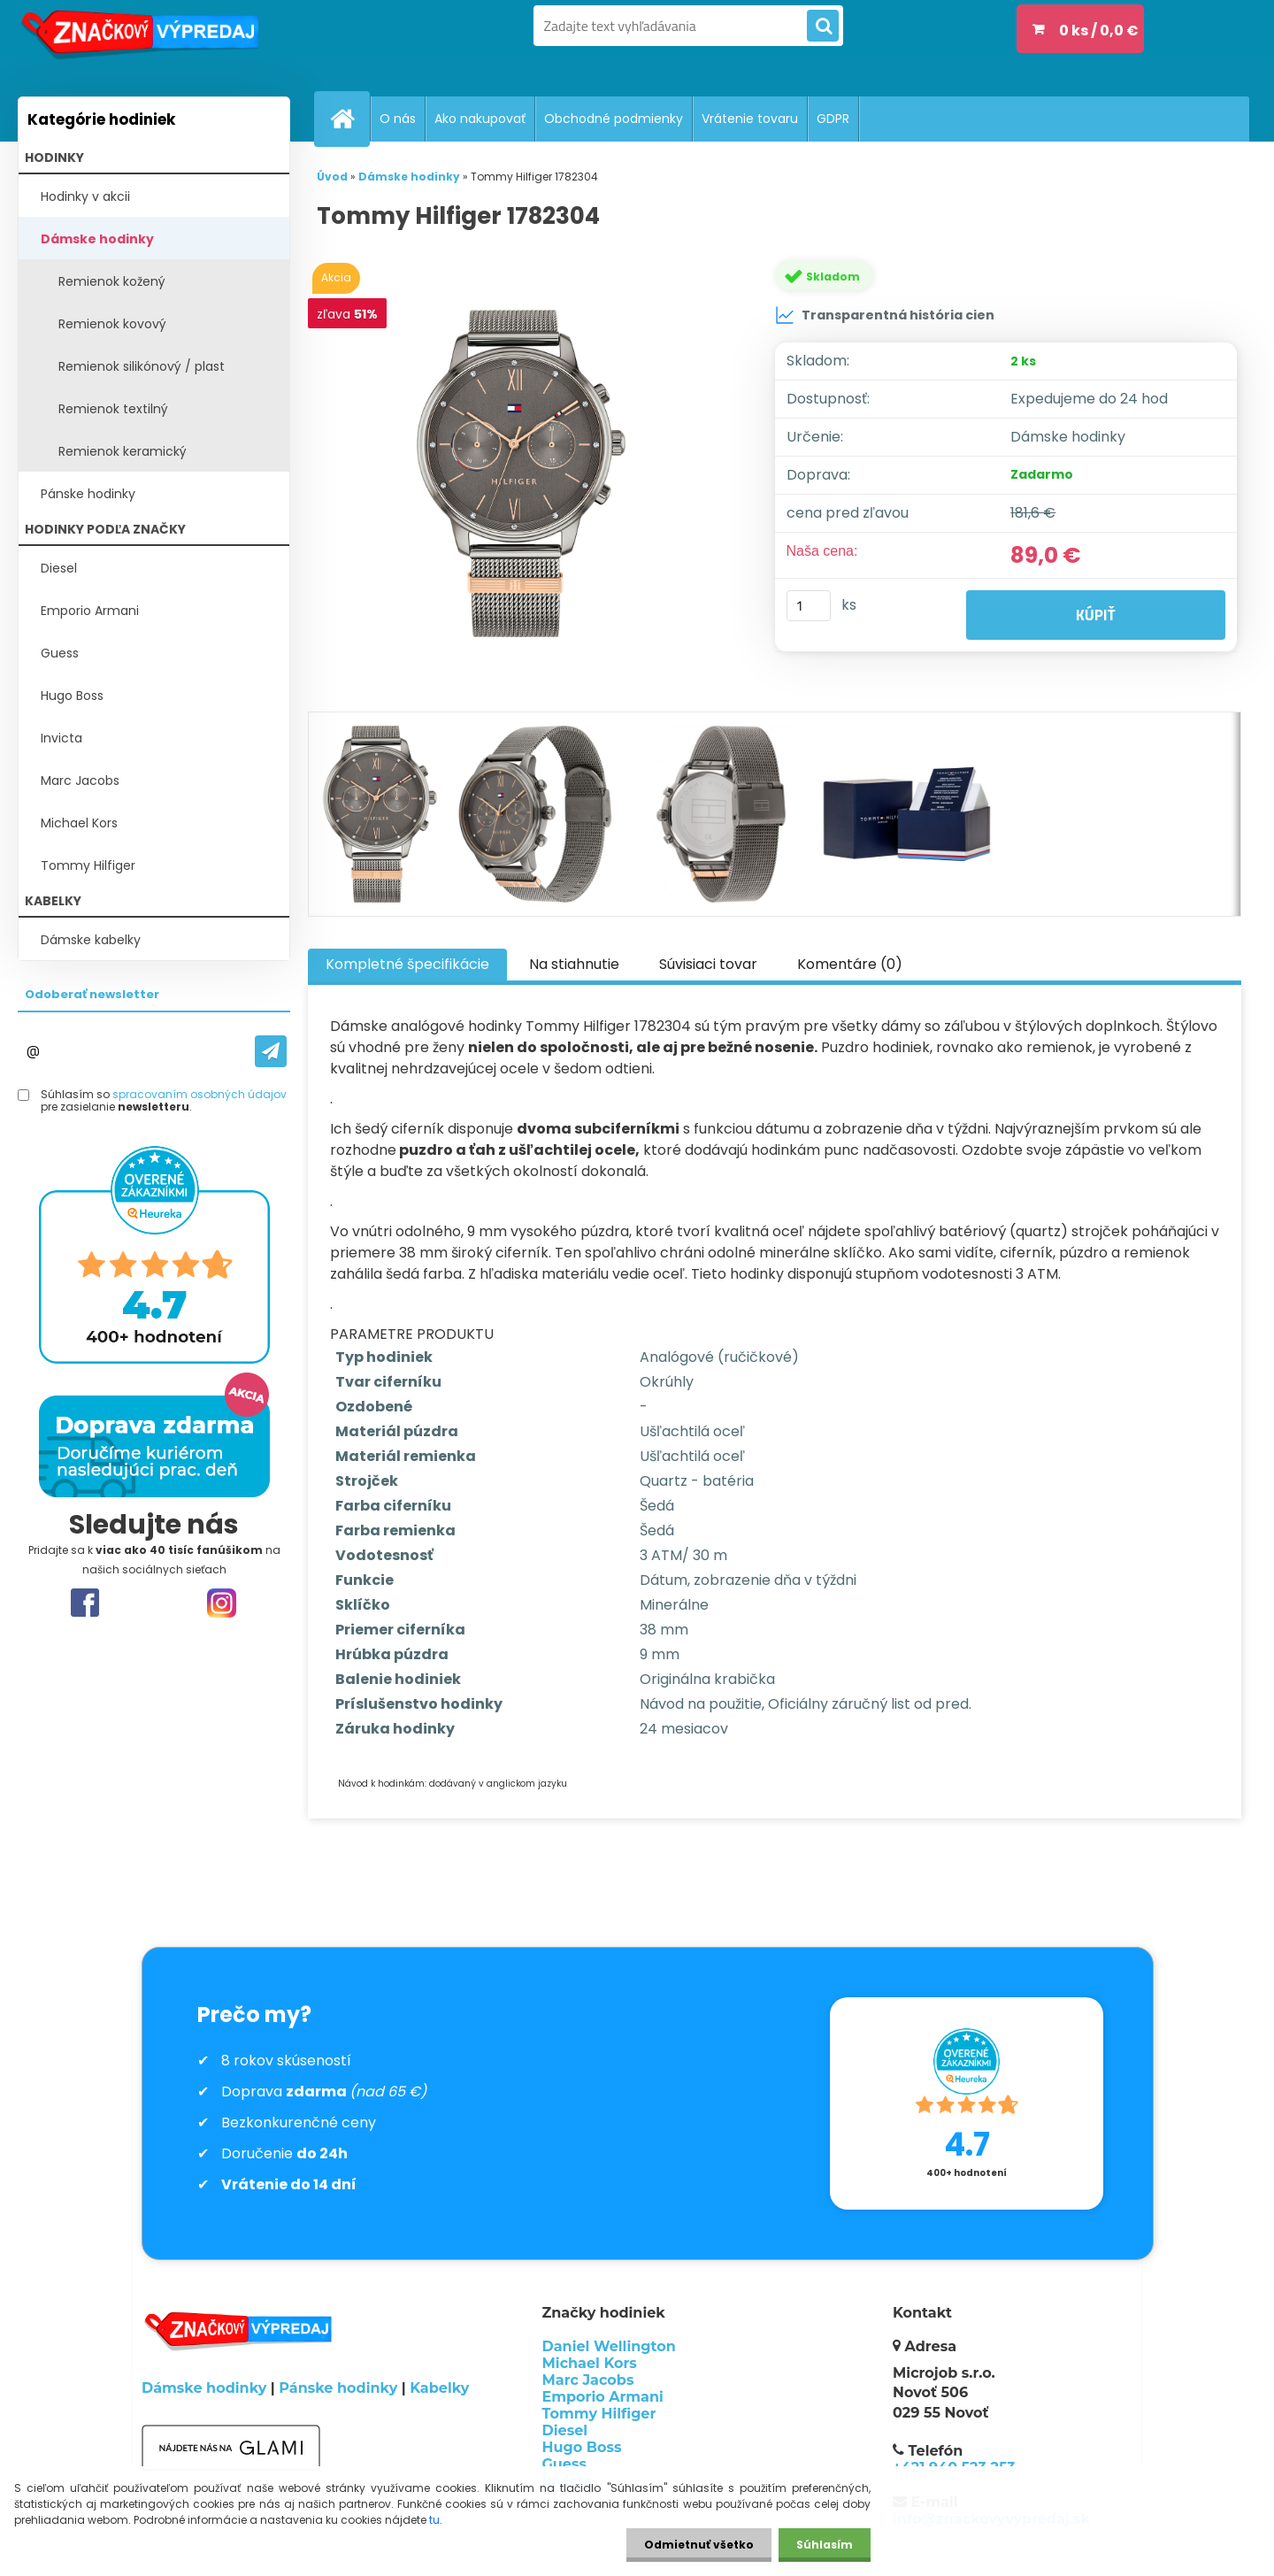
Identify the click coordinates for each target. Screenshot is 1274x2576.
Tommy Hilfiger (88, 865)
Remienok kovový (112, 324)
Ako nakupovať (480, 118)
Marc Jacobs (80, 780)
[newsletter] (271, 1051)
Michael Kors (79, 823)
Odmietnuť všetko (699, 2544)
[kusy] (809, 605)
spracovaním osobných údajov (199, 1094)
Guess (60, 653)
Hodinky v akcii (85, 196)
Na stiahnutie (574, 964)
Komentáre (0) (849, 964)
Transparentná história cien (884, 315)
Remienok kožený (111, 281)
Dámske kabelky (91, 940)
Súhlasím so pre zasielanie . (164, 1101)
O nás (398, 118)
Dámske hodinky (97, 239)
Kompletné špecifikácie (407, 964)
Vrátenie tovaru (750, 118)
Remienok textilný (113, 409)
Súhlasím (824, 2544)
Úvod (332, 176)
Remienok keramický (122, 451)
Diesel (59, 568)
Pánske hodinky (88, 494)
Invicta (61, 738)
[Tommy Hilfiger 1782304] (524, 473)
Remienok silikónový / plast (141, 366)
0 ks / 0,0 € (1099, 30)
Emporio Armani (90, 610)
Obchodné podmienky (613, 118)
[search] (823, 26)
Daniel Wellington (609, 2346)
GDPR (833, 118)
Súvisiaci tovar (708, 964)
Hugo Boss (72, 695)
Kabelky (439, 2388)
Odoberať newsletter (92, 994)
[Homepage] (349, 118)
